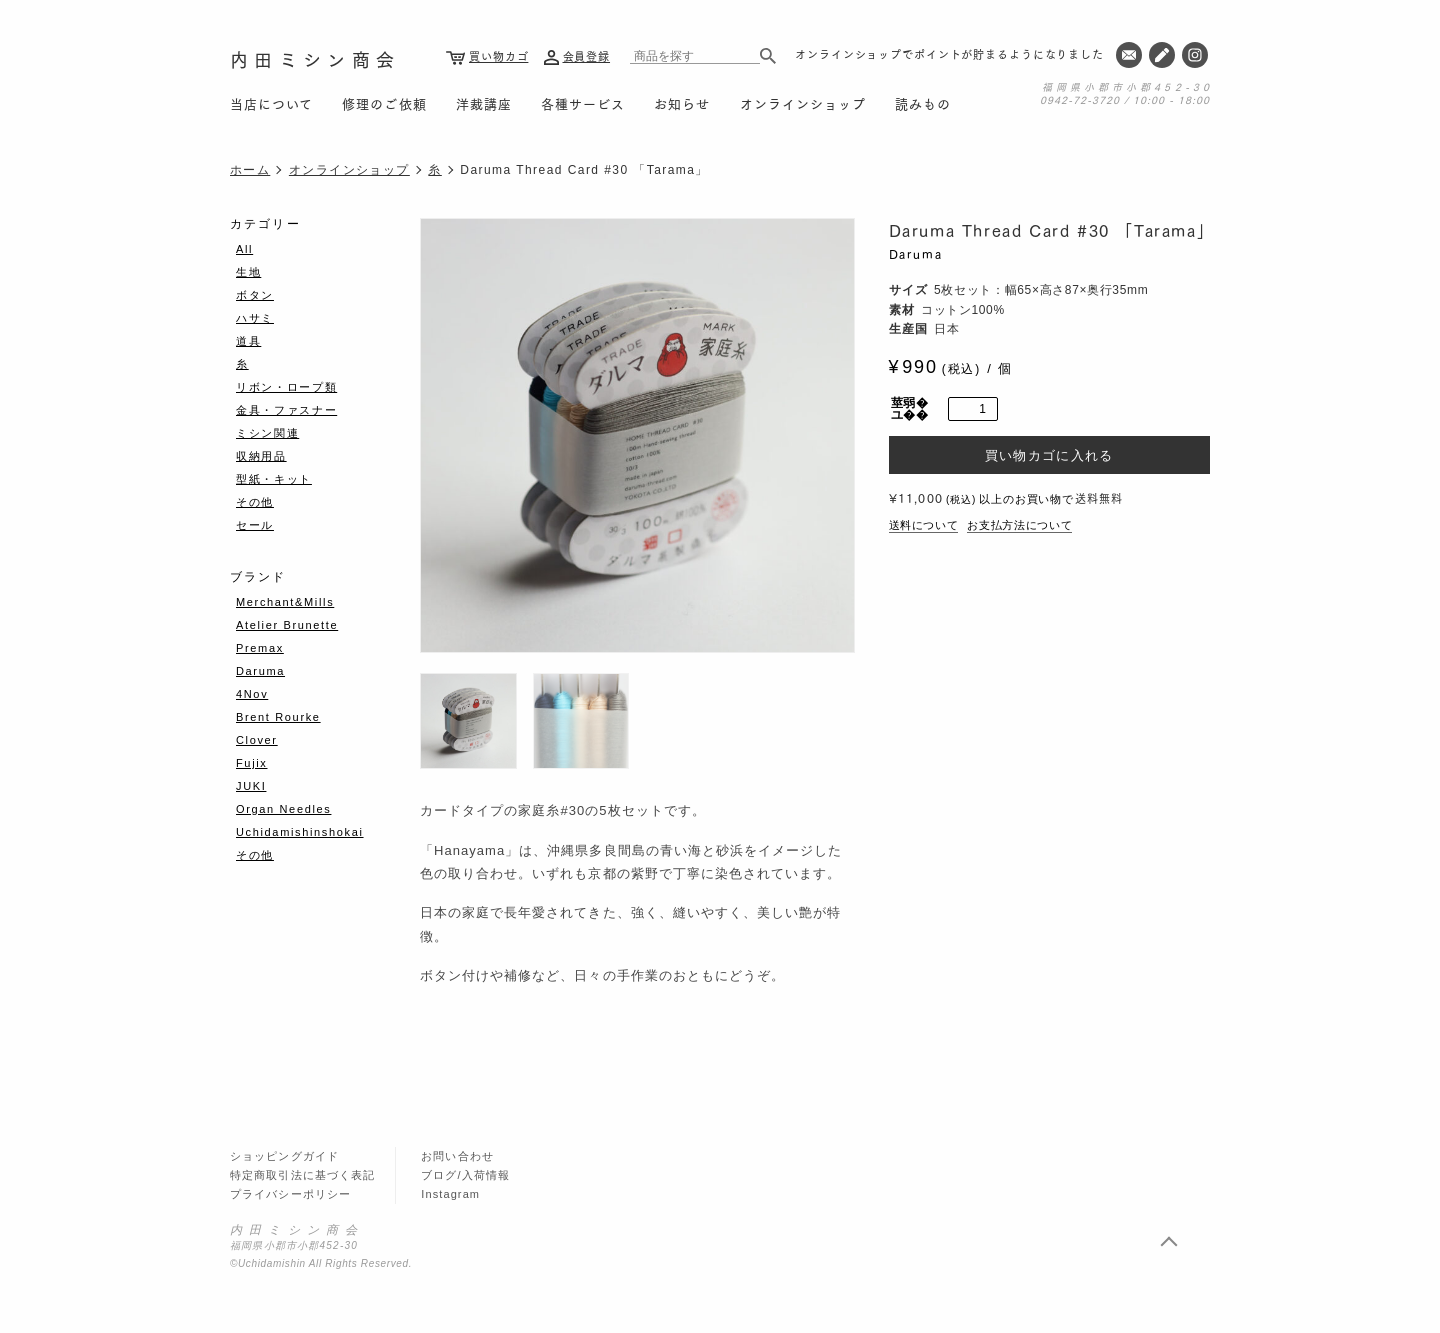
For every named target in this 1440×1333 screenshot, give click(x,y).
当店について (271, 103)
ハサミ (255, 318)
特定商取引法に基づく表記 (302, 1175)
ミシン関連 (267, 433)
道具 (248, 341)
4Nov (252, 694)
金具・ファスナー (286, 410)
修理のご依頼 (384, 103)
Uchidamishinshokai (300, 832)
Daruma (916, 253)
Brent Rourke (278, 717)
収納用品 (261, 456)
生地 (248, 272)
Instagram (450, 1194)
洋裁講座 (484, 103)
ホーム (250, 170)
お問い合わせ (457, 1156)
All (244, 249)
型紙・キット (274, 479)
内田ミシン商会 (315, 58)
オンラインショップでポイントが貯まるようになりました (949, 54)
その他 (255, 502)
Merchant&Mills (285, 602)
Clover (257, 740)
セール (255, 525)
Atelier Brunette (287, 625)
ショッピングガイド (284, 1156)
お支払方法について (1019, 525)
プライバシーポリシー (290, 1194)
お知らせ (682, 103)
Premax (260, 648)
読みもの (923, 103)
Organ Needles (283, 809)
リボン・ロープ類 (286, 387)
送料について (924, 525)
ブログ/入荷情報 (465, 1175)
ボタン (255, 295)
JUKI (251, 786)
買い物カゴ (498, 56)
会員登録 (587, 56)
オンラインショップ (803, 103)
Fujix (251, 763)
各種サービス (583, 103)
